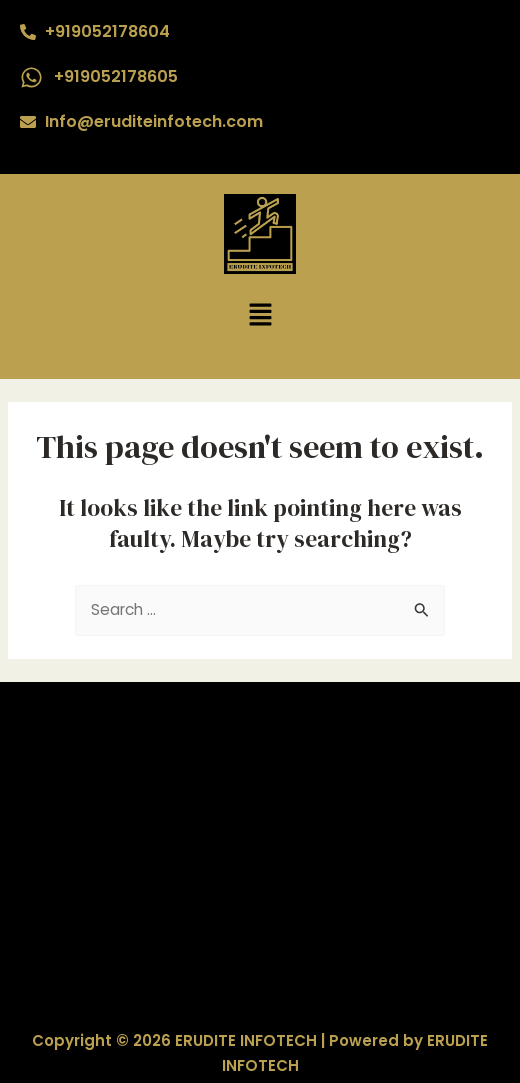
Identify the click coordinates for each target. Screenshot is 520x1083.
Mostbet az (260, 878)
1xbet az (260, 904)
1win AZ (260, 749)
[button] (260, 316)
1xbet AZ (260, 827)
